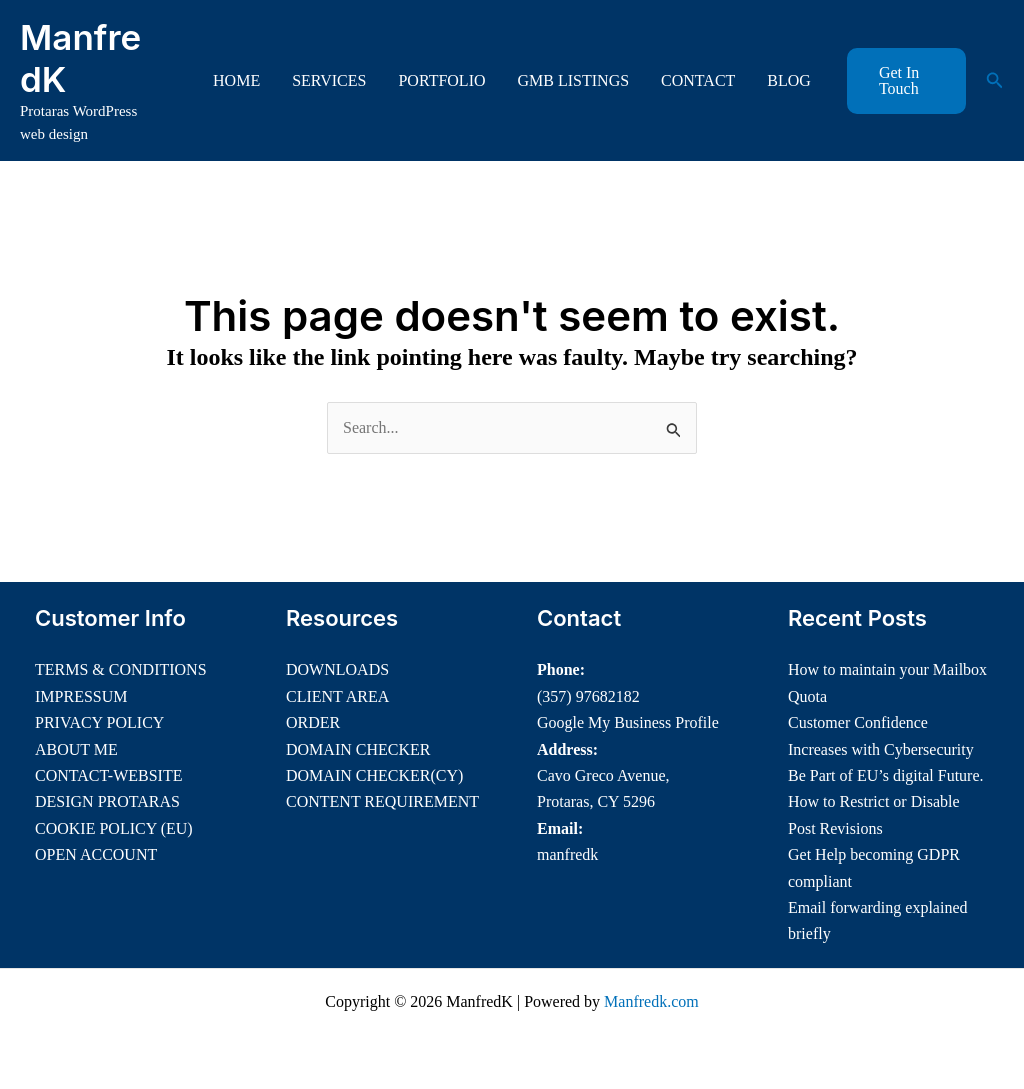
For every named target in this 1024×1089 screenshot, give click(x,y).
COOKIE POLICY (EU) (114, 828)
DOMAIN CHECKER (358, 749)
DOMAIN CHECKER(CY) (374, 775)
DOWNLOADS (337, 669)
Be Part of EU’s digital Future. (886, 775)
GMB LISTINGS (574, 80)
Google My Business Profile (628, 722)
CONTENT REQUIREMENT (382, 801)
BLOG (789, 80)
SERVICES (329, 80)
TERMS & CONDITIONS (121, 669)
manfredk (567, 854)
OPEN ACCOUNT (96, 854)
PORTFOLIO (441, 80)
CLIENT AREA (337, 696)
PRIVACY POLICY (99, 722)
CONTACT (698, 80)
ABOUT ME (76, 749)
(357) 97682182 (588, 696)
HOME (236, 80)
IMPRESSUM (81, 696)
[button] (906, 81)
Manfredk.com (651, 1001)
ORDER (313, 722)
